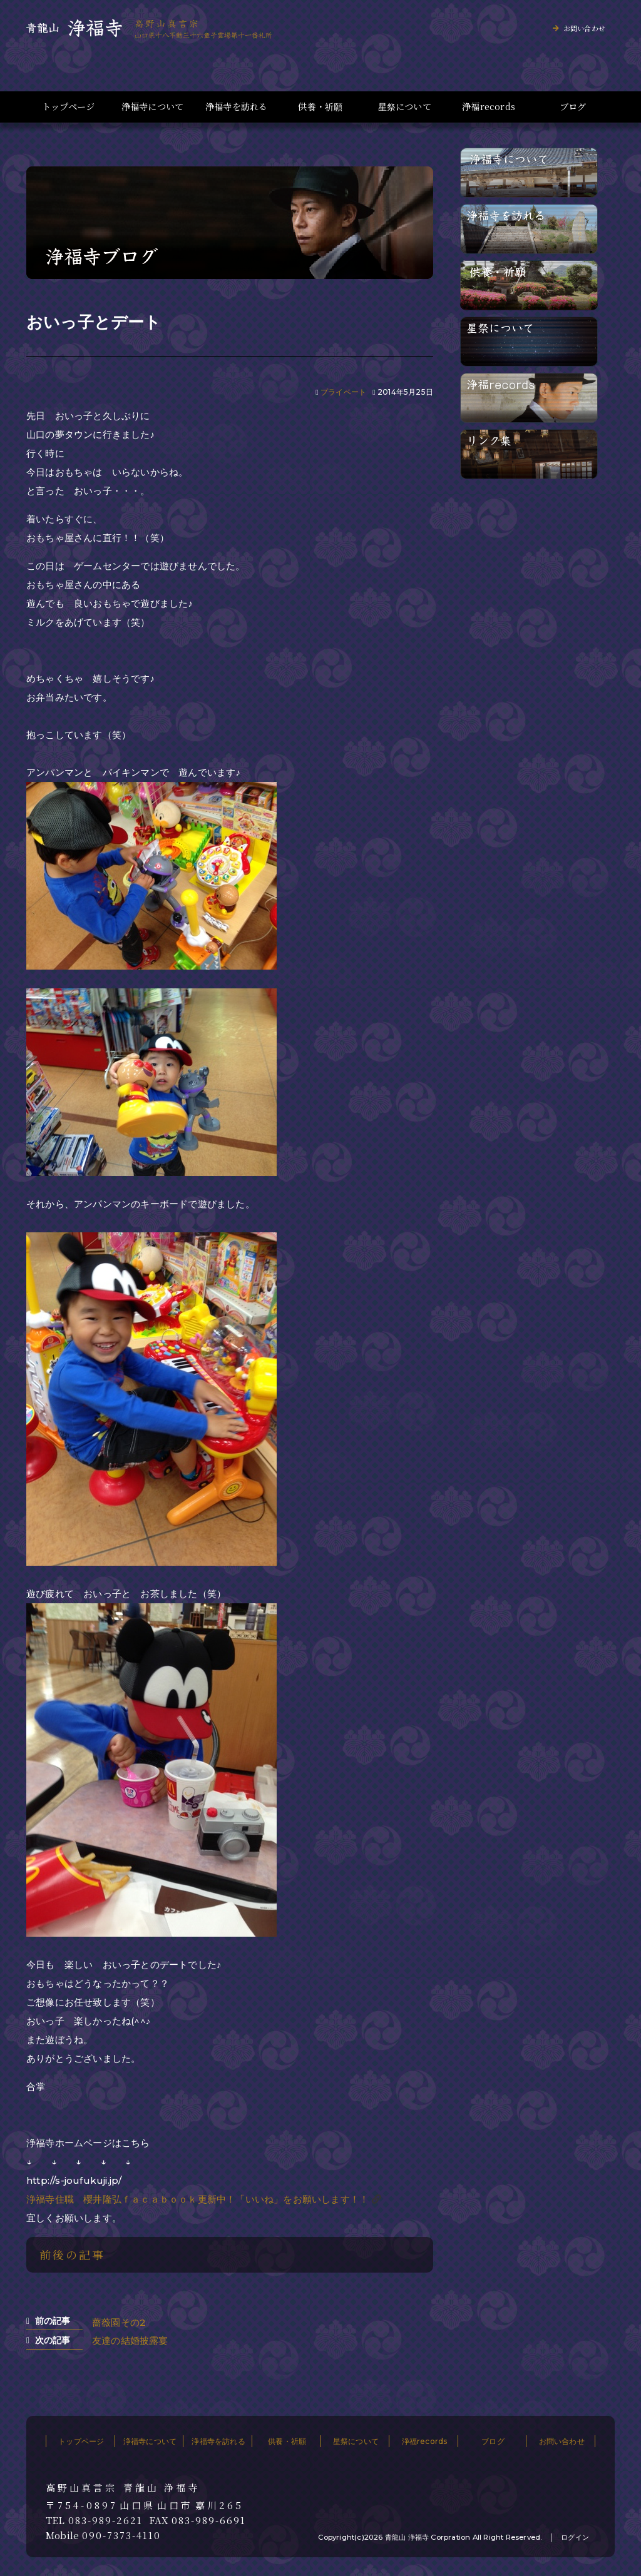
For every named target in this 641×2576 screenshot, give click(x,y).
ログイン (575, 2537)
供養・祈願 (320, 106)
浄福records (488, 106)
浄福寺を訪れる (236, 106)
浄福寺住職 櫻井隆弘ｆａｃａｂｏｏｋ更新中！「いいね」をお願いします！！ (197, 2199)
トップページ (68, 106)
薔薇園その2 (119, 2322)
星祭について (404, 106)
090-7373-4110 (121, 2535)
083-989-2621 (105, 2520)
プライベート (343, 392)
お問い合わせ (584, 28)
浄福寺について (152, 106)
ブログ (573, 106)
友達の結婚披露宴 (130, 2340)
